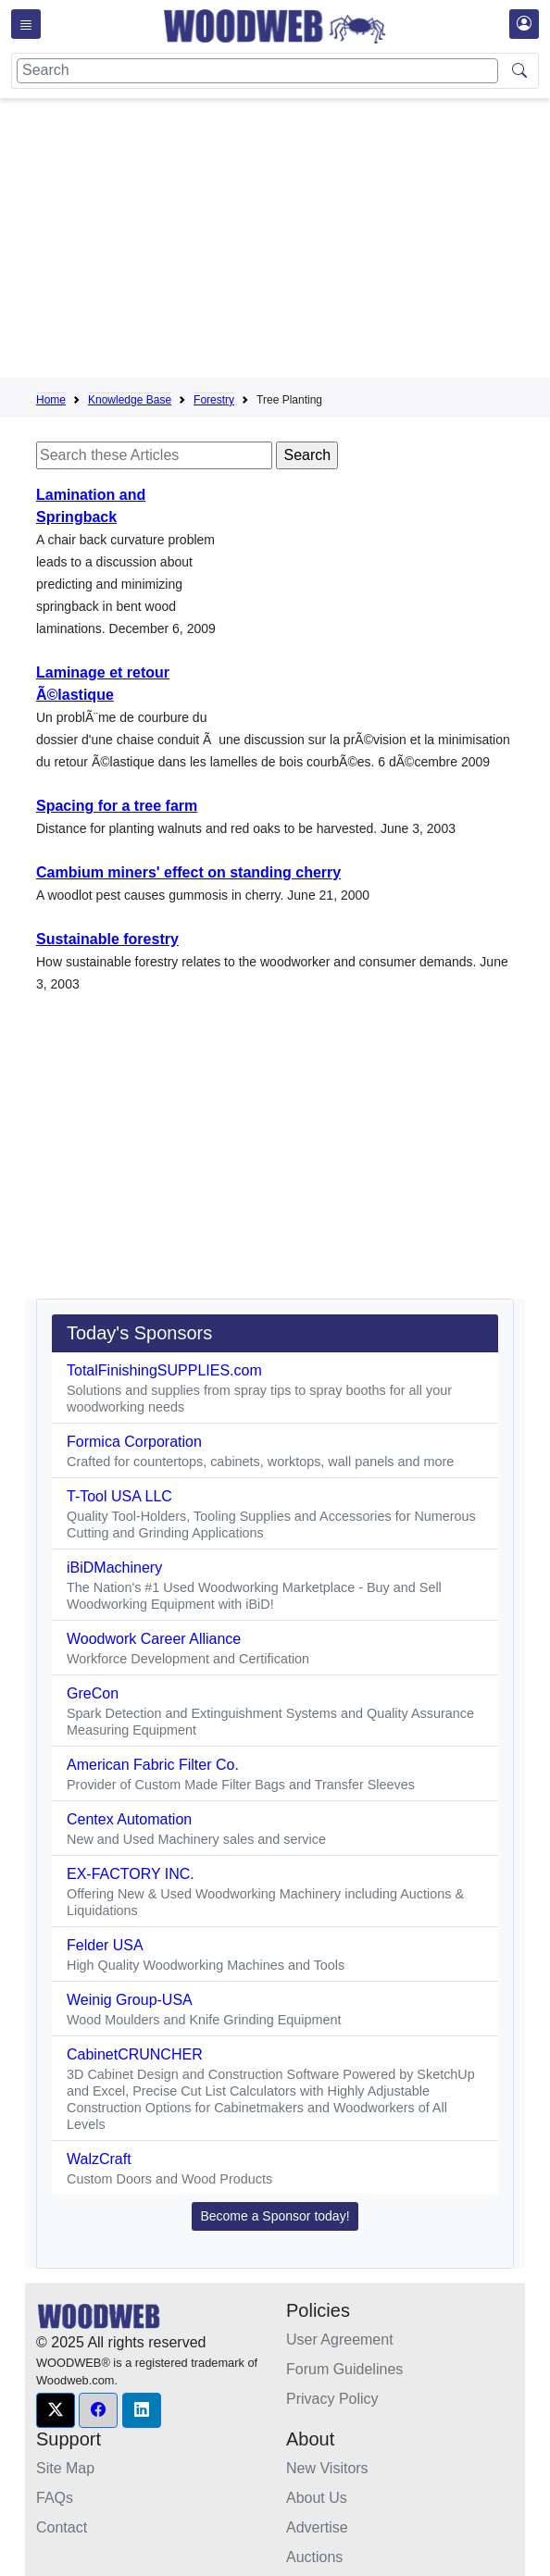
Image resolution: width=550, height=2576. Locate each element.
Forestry (214, 399)
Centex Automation (129, 1819)
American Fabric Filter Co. (153, 1765)
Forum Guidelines (344, 2369)
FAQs (54, 2498)
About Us (316, 2498)
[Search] (257, 70)
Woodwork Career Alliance (154, 1639)
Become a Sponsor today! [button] (274, 2216)
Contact (61, 2527)
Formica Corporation (134, 1442)
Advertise (317, 2527)
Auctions (314, 2557)
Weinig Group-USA (130, 2000)
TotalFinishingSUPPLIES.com (164, 1370)
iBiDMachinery (114, 1567)
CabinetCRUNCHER (135, 2054)
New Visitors (327, 2468)
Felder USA (105, 1945)
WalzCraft (99, 2159)
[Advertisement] (293, 241)
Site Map (65, 2468)
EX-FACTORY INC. (130, 1874)
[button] (55, 2410)
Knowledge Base (129, 399)
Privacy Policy (332, 2399)
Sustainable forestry (107, 939)
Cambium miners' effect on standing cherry (188, 872)
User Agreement (340, 2339)
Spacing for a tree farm (116, 806)
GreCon (93, 1693)
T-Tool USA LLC (119, 1496)
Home (51, 399)
